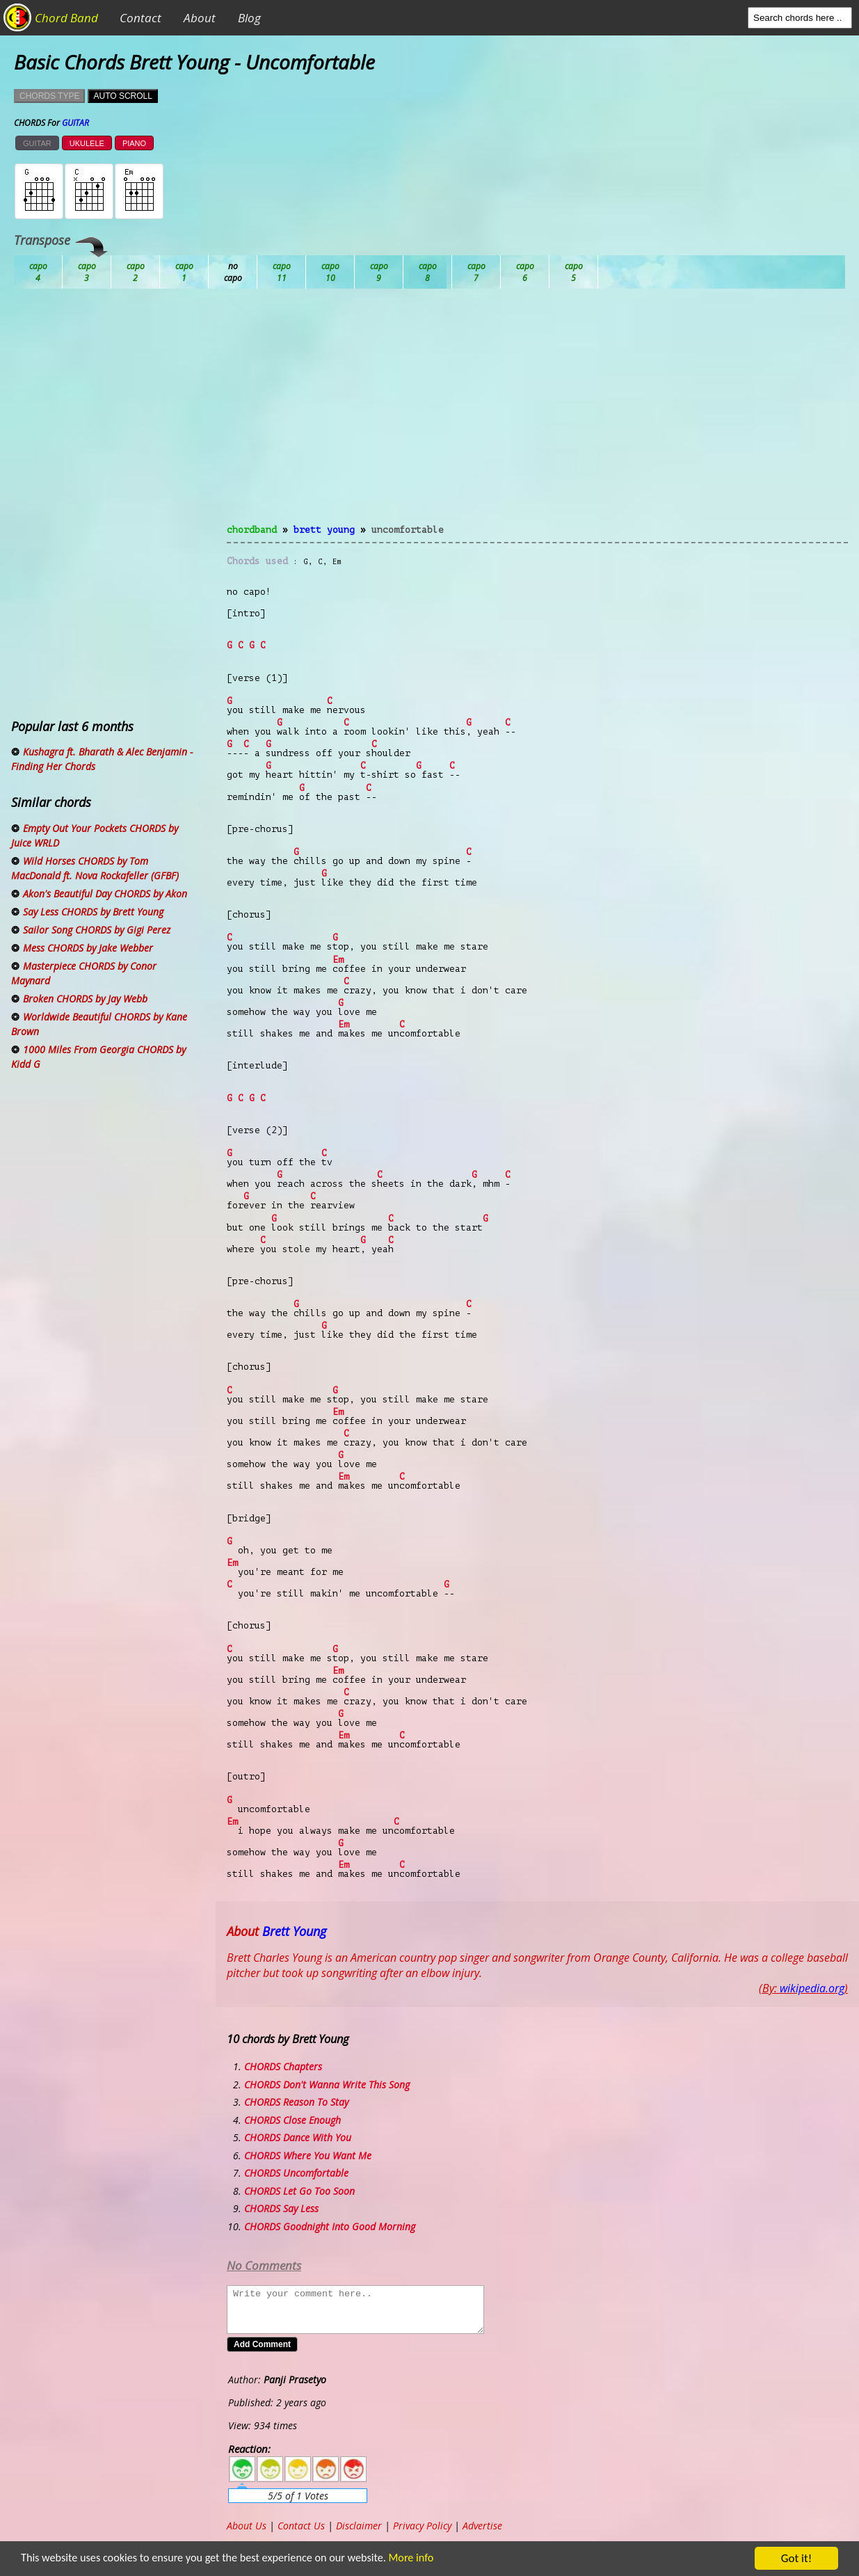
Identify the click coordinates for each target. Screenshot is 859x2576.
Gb (525, 272)
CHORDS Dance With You (297, 2137)
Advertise (482, 2525)
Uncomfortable (407, 530)
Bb (135, 272)
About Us (246, 2525)
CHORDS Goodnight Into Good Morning (329, 2226)
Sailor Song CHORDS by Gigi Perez (96, 929)
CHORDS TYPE (49, 96)
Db (281, 272)
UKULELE (87, 143)
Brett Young (324, 530)
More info (413, 2559)
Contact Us (301, 2525)
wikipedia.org (812, 1988)
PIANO (134, 143)
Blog (249, 18)
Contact (140, 18)
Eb (379, 272)
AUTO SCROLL (122, 96)
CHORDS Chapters (283, 2066)
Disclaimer (359, 2525)
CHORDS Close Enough (292, 2120)
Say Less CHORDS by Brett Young (93, 911)
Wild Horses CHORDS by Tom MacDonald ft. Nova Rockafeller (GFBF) (95, 868)
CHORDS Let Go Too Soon (299, 2191)
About (200, 18)
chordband (252, 530)
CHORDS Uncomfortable (296, 2172)
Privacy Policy (422, 2525)
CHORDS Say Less (281, 2208)
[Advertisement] (537, 414)
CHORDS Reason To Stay (296, 2102)
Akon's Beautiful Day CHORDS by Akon (105, 893)
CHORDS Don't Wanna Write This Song (327, 2084)
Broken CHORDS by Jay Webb (85, 998)
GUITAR (37, 143)
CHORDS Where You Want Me (307, 2155)
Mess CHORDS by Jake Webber (88, 947)
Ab (38, 272)
